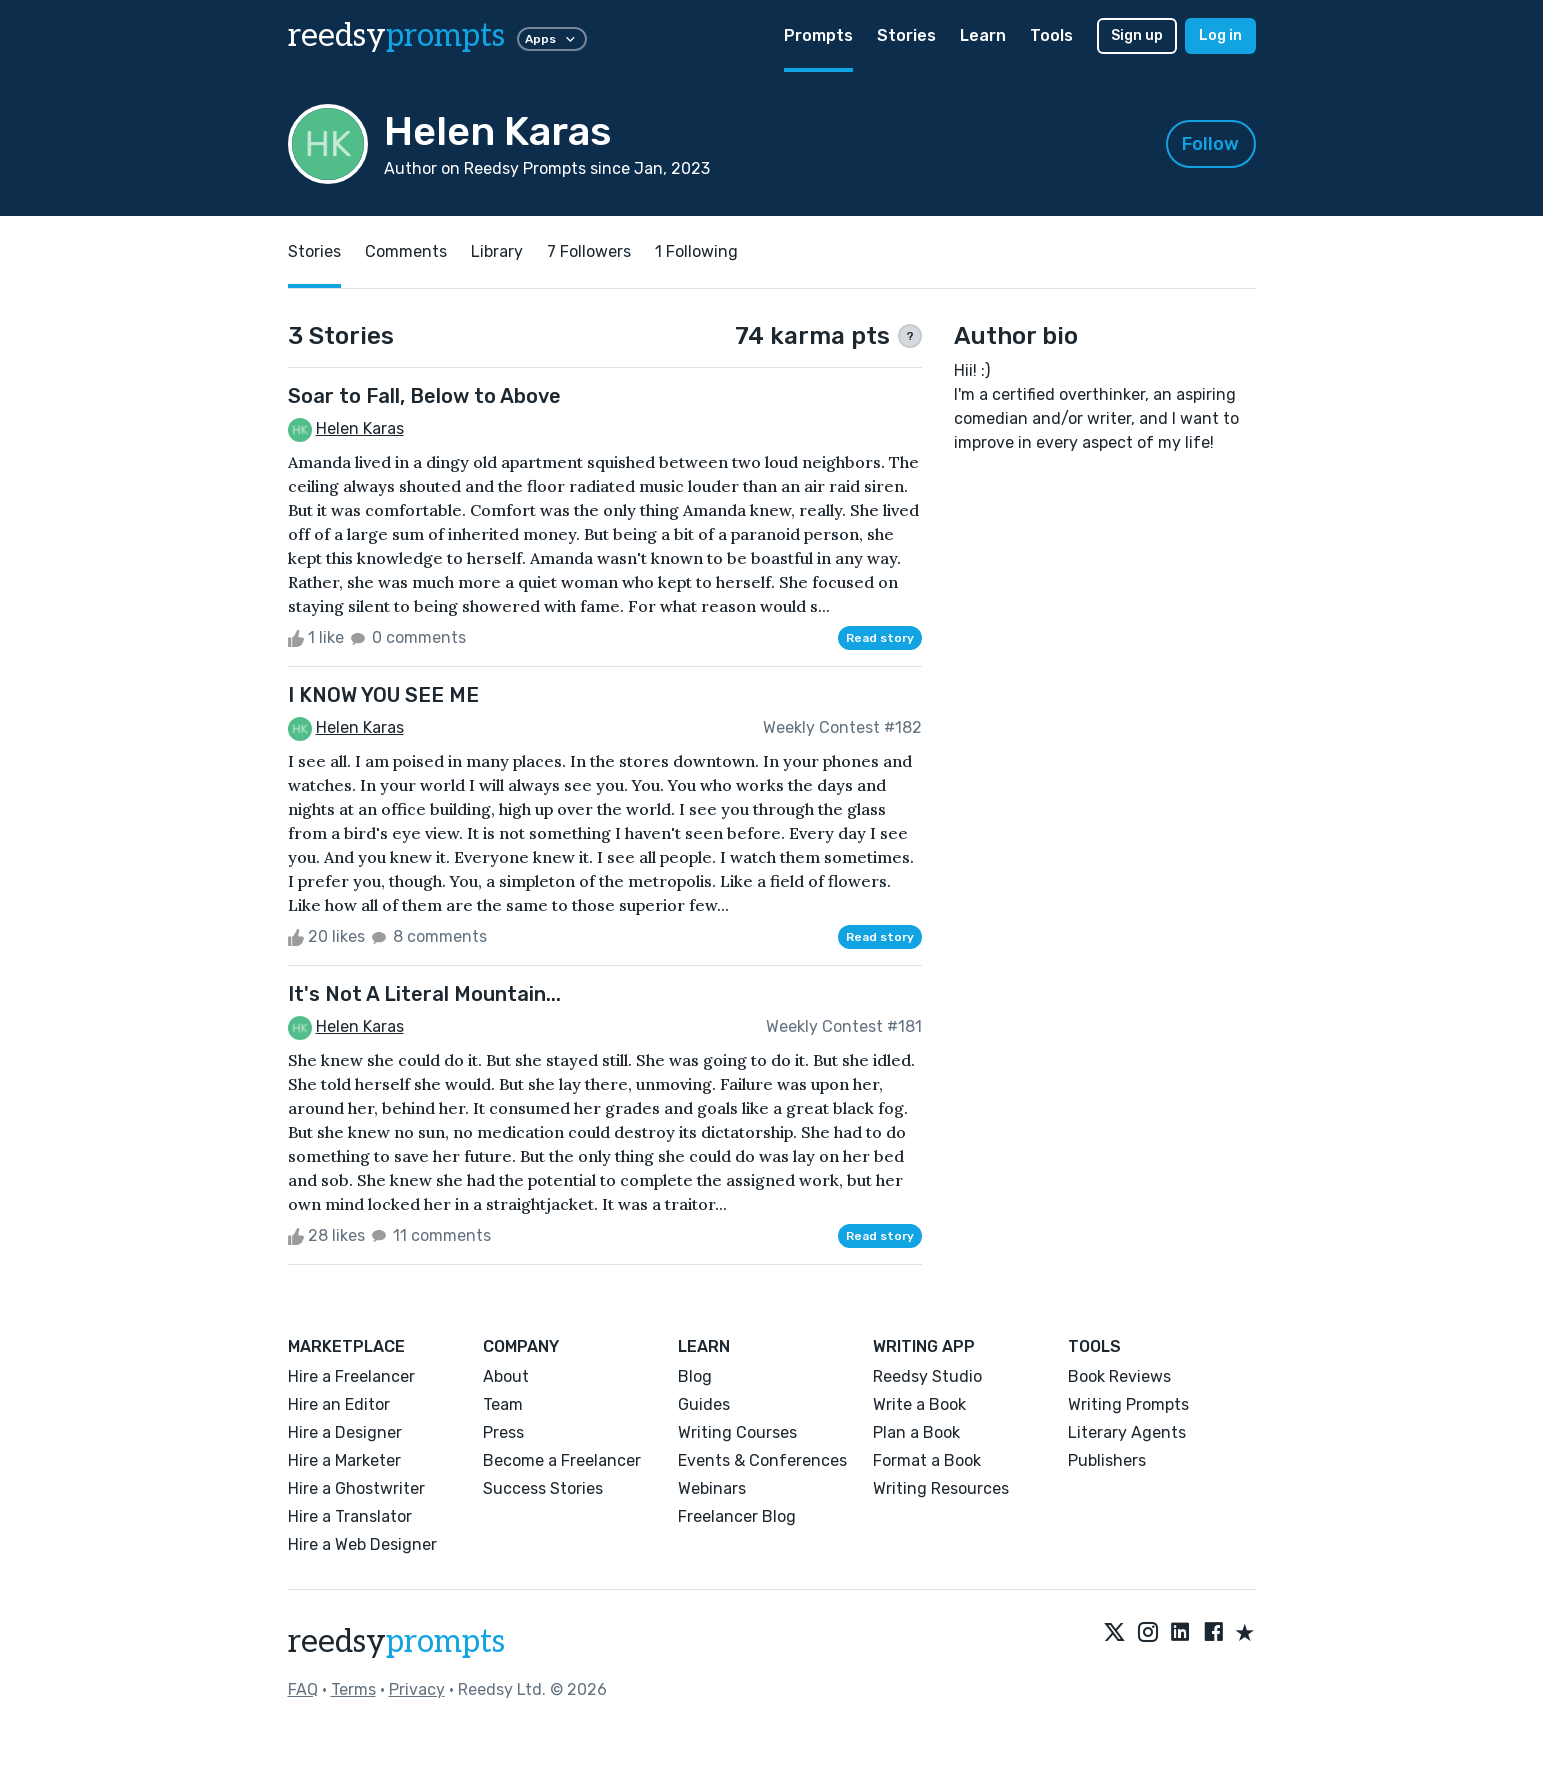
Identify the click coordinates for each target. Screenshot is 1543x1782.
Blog (695, 1376)
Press (503, 1432)
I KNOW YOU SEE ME (383, 695)
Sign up (1137, 35)
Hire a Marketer (344, 1460)
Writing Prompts (1128, 1404)
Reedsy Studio (927, 1376)
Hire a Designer (345, 1432)
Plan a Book (916, 1432)
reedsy (396, 1642)
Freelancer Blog (737, 1516)
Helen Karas (360, 428)
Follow (1210, 144)
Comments (406, 251)
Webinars (712, 1488)
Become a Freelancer (562, 1460)
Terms (353, 1689)
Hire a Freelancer (351, 1376)
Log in (1220, 35)
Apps (552, 39)
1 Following (696, 251)
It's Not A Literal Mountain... (424, 994)
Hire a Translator (350, 1516)
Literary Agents (1127, 1432)
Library (497, 251)
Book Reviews (1119, 1376)
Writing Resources (941, 1488)
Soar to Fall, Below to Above (424, 396)
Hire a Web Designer (362, 1544)
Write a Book (919, 1404)
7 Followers (589, 251)
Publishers (1107, 1460)
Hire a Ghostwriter (356, 1488)
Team (503, 1404)
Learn (983, 35)
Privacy (417, 1689)
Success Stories (543, 1488)
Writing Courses (737, 1432)
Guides (704, 1404)
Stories (906, 35)
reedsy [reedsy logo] (396, 36)
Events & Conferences (762, 1460)
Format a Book (927, 1460)
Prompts (818, 35)
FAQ (303, 1689)
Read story (880, 638)
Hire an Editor (339, 1404)
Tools (1051, 35)
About (506, 1376)
